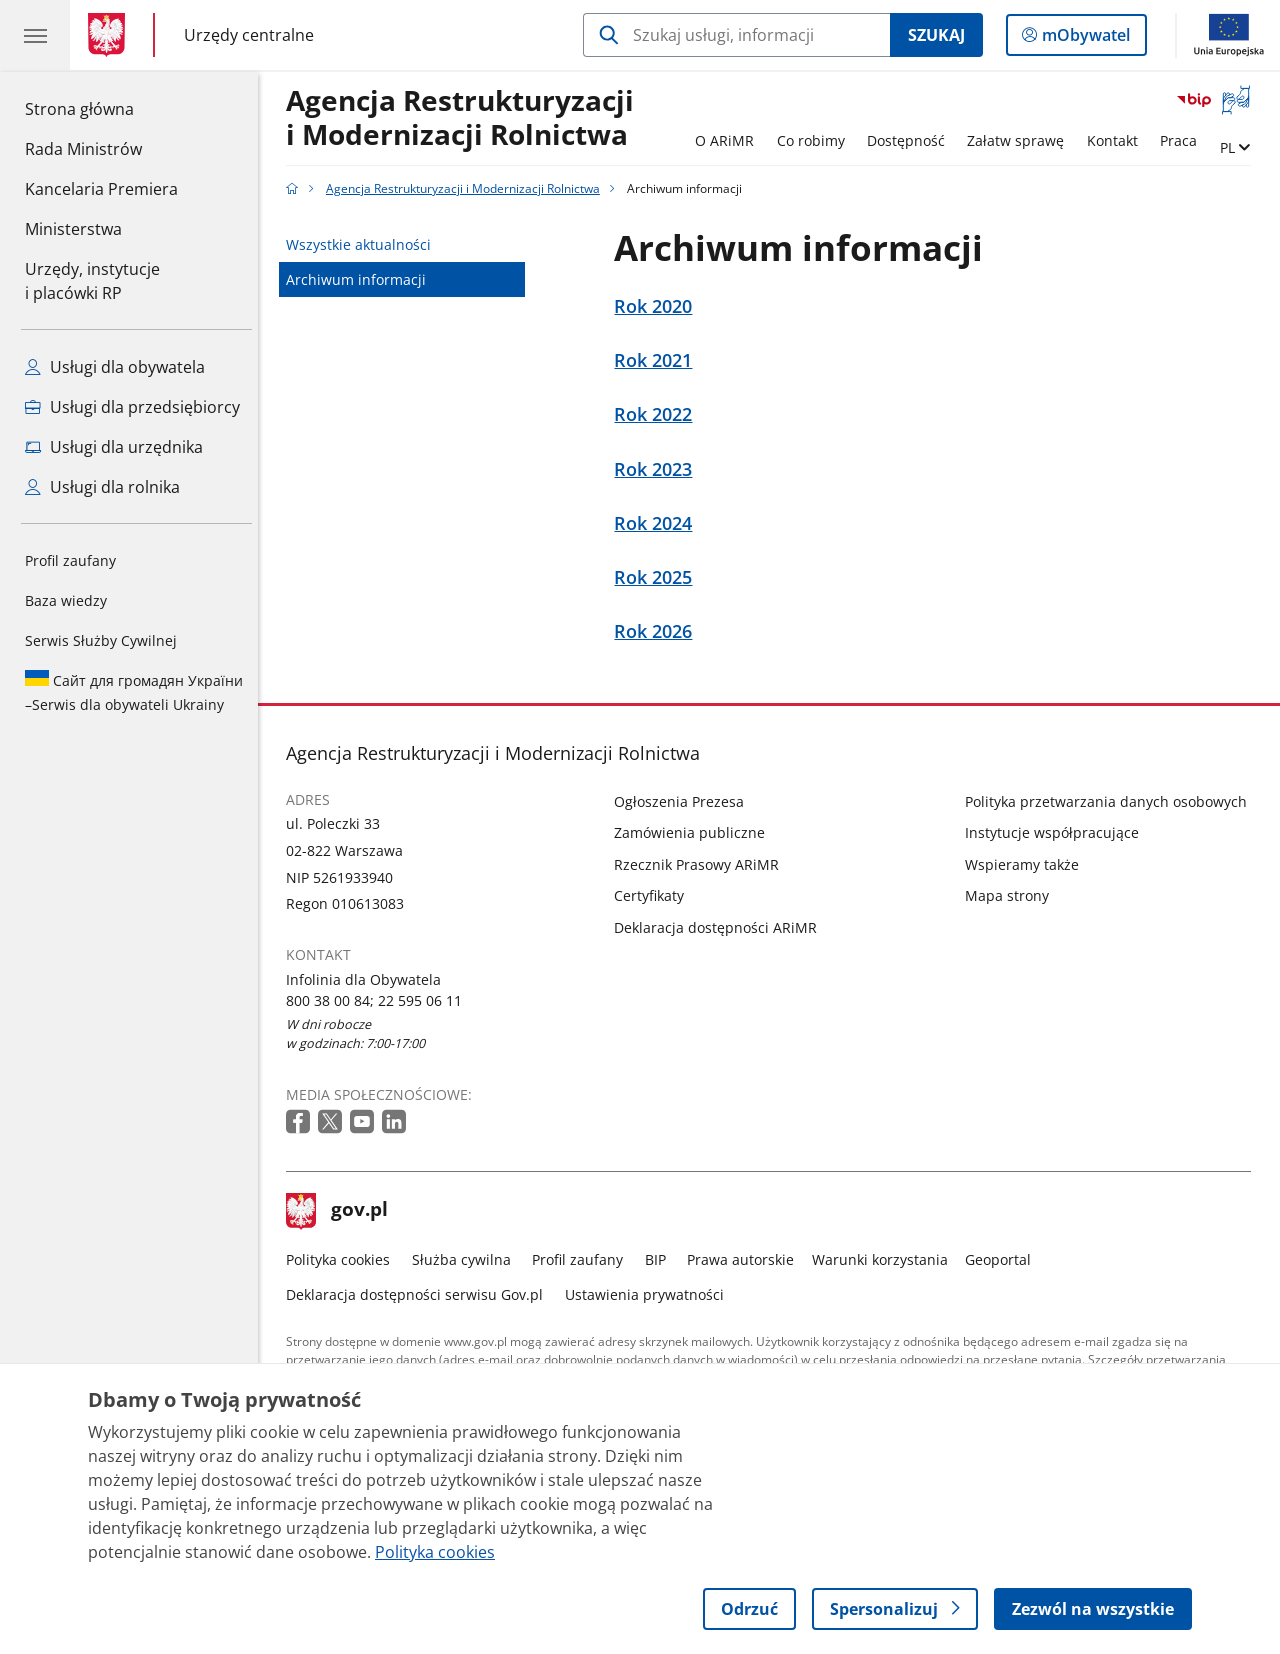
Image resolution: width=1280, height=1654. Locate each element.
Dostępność (911, 140)
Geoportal (1004, 1259)
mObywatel (1084, 39)
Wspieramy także (1027, 864)
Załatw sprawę (1021, 140)
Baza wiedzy (66, 600)
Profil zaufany (70, 560)
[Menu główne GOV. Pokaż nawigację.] (35, 35)
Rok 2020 (659, 306)
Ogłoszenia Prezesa (685, 801)
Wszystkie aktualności (364, 244)
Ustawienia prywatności (649, 1294)
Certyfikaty (655, 895)
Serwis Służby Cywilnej (101, 640)
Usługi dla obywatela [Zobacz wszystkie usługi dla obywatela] (115, 367)
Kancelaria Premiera (101, 189)
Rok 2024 (659, 523)
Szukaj (936, 35)
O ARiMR (729, 140)
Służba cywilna (466, 1259)
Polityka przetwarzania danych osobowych (1111, 801)
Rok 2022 (659, 414)
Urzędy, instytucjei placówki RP (92, 281)
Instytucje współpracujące (1057, 832)
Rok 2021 (659, 360)
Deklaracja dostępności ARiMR (721, 927)
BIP (660, 1259)
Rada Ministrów (83, 149)
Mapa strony (1012, 895)
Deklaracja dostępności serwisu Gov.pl (420, 1294)
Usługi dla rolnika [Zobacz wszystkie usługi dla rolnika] (102, 487)
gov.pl (343, 1211)
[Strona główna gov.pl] (110, 35)
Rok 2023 (659, 469)
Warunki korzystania (885, 1259)
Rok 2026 (659, 631)
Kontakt (1117, 140)
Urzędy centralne (249, 34)
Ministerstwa (73, 229)
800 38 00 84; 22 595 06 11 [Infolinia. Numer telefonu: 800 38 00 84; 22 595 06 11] (380, 1000)
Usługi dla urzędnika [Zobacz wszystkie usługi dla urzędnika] (114, 447)
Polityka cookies (344, 1259)
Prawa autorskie (746, 1259)
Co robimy (816, 140)
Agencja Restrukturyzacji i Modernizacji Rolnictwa (466, 118)
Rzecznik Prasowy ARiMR (702, 864)
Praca (1183, 140)
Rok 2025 (659, 577)
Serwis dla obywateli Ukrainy (134, 692)
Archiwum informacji (362, 279)
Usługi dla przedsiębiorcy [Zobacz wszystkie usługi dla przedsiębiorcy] (132, 407)
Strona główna (101, 108)
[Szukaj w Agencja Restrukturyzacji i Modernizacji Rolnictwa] (736, 35)
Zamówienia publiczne (695, 832)
